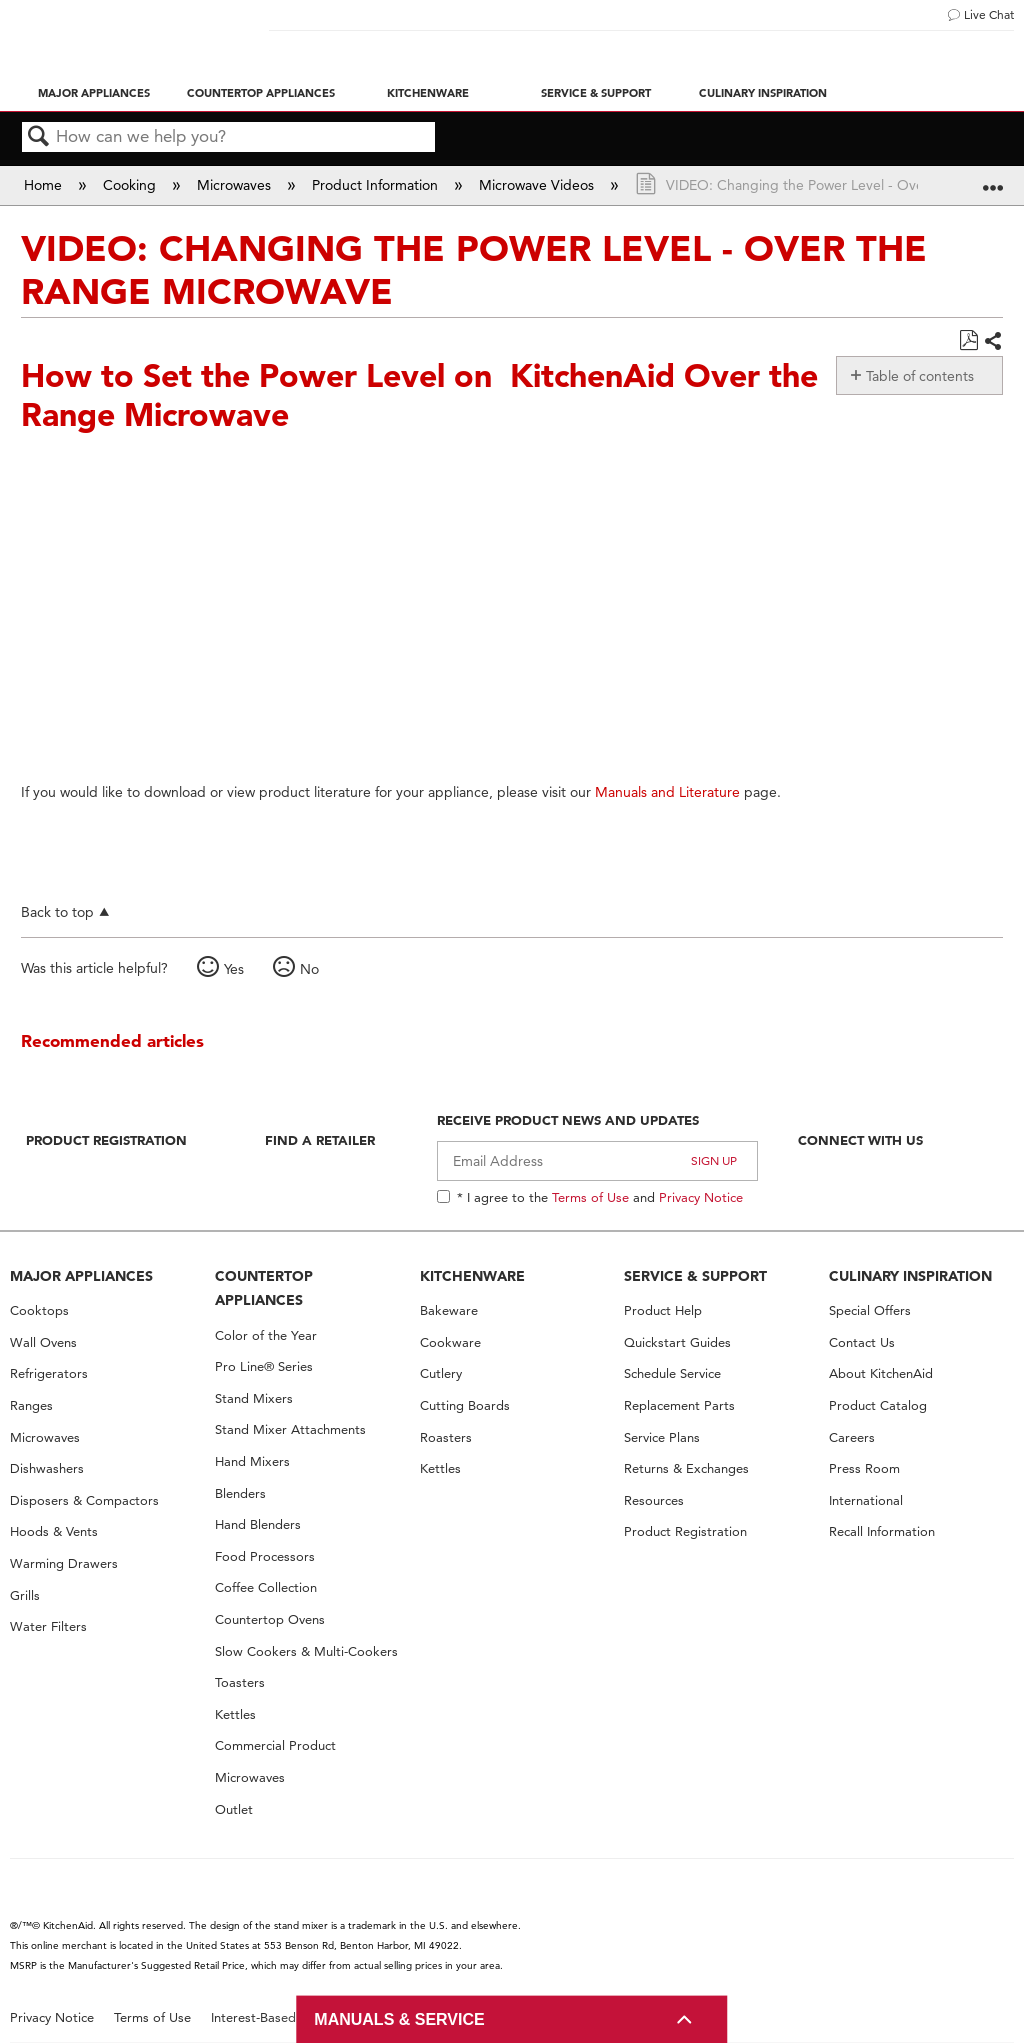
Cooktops (39, 1310)
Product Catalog (878, 1405)
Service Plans (662, 1437)
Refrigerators (49, 1373)
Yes (234, 969)
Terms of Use (590, 1197)
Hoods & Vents (54, 1531)
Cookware (450, 1342)
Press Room (864, 1468)
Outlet (234, 1809)
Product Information (377, 185)
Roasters (446, 1437)
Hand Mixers (252, 1461)
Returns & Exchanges (686, 1468)
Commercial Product (275, 1745)
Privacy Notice (701, 1197)
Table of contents (920, 376)
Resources (654, 1500)
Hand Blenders (258, 1524)
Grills (25, 1595)
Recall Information (882, 1531)
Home (45, 185)
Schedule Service (672, 1373)
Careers (852, 1437)
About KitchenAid (881, 1373)
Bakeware (449, 1310)
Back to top (57, 911)
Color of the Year (266, 1335)
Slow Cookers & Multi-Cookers (306, 1651)
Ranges (31, 1405)
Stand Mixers (254, 1398)
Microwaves (236, 185)
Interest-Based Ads (267, 2017)
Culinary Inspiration (763, 93)
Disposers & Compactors (84, 1500)
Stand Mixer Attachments (290, 1429)
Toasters (240, 1682)
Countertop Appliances (261, 93)
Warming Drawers (64, 1563)
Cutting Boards (465, 1405)
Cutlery (441, 1373)
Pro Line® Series (264, 1366)
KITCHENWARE (472, 1276)
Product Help (663, 1310)
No (309, 969)
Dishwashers (47, 1468)
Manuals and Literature (667, 792)
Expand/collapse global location (993, 178)
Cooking (131, 185)
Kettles (235, 1714)
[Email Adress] (597, 1161)
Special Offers (870, 1310)
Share (992, 342)
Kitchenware (428, 93)
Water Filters (48, 1626)
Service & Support (596, 93)
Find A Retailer (320, 1140)
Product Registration (106, 1140)
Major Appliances (94, 93)
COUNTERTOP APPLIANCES (264, 1288)
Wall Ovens (43, 1342)
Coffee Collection (266, 1587)
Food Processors (265, 1556)
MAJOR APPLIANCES (81, 1276)
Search (39, 137)
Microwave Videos (538, 185)
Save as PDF (968, 340)
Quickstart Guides (677, 1342)
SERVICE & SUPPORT (695, 1276)
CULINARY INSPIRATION (910, 1276)
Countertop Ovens (270, 1619)
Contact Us (862, 1342)
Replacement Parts (679, 1405)
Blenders (240, 1493)
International (866, 1500)
